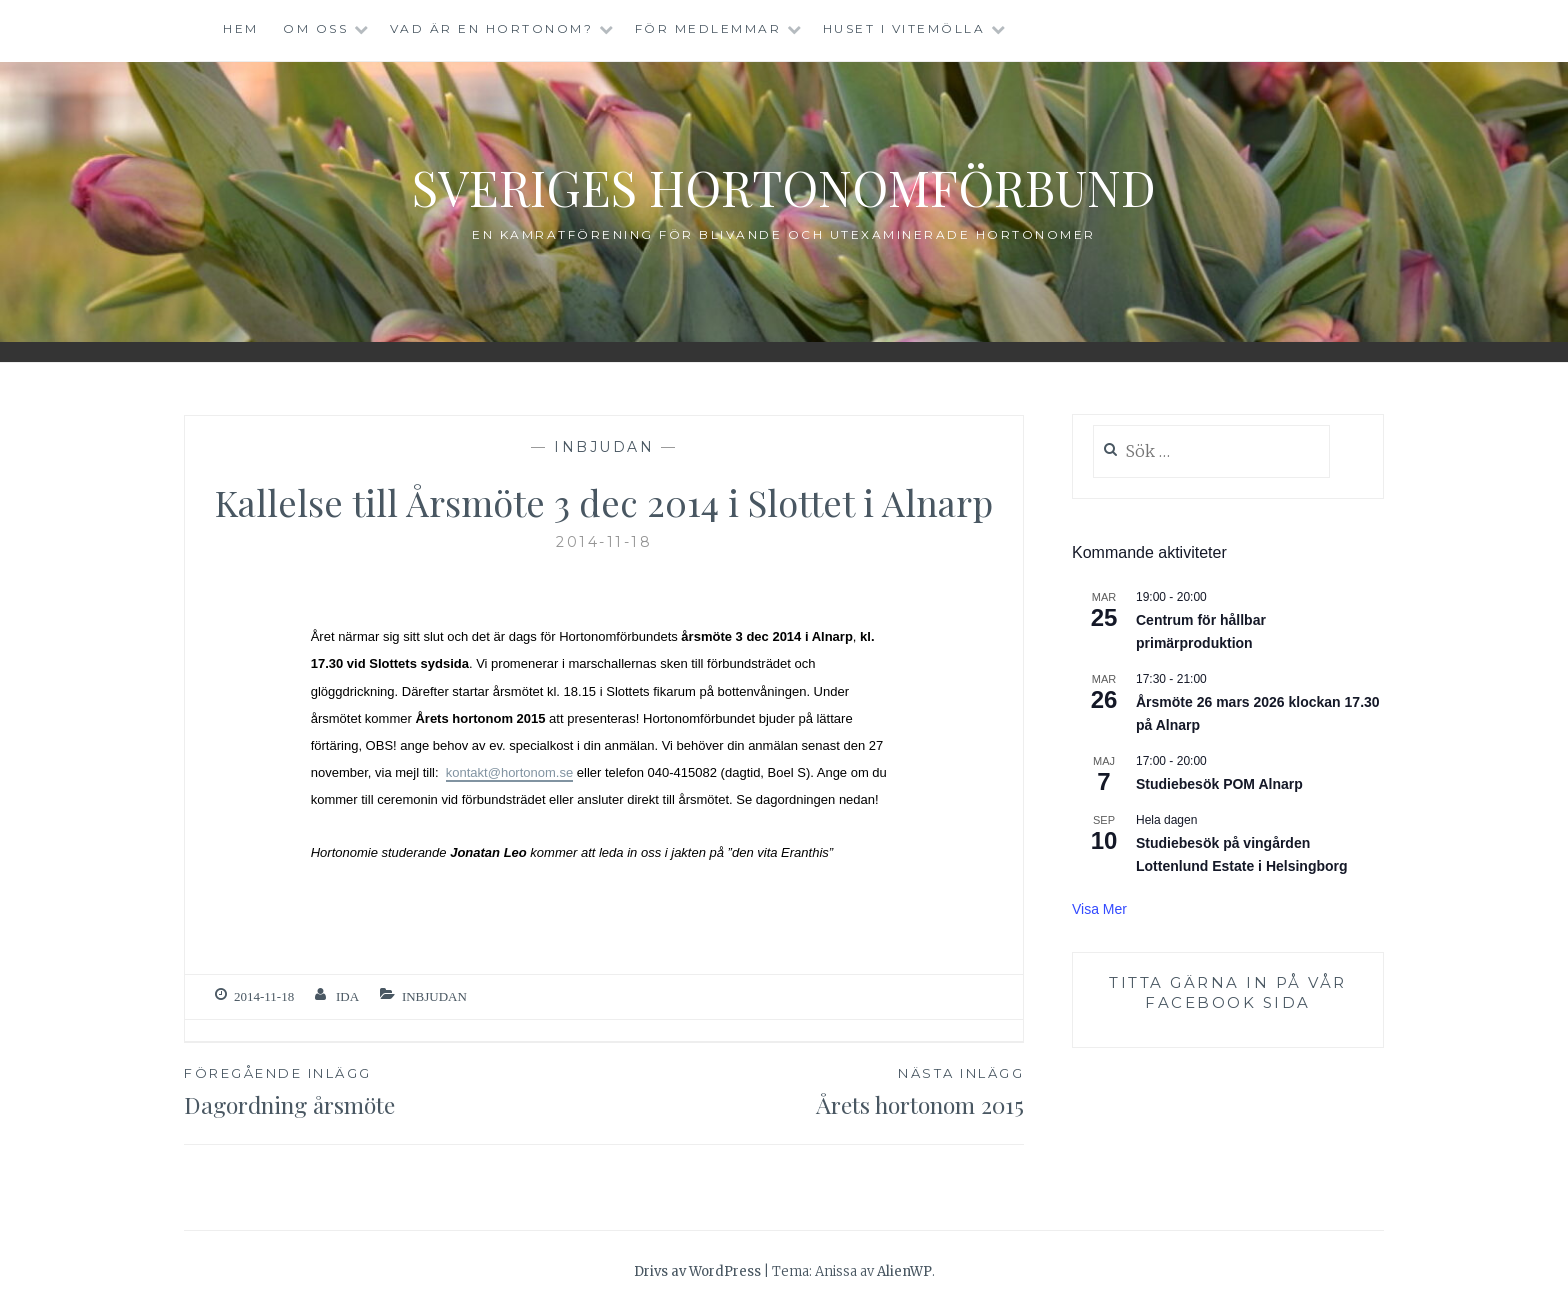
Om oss (315, 28)
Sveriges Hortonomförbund (784, 186)
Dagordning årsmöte (394, 1091)
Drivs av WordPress (697, 1271)
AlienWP (904, 1271)
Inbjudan (604, 447)
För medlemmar (708, 28)
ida (347, 996)
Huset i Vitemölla (904, 28)
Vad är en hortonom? (492, 28)
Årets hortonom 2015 (814, 1091)
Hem (241, 28)
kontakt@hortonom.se (509, 772)
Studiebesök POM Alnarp (1219, 784)
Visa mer (1099, 909)
